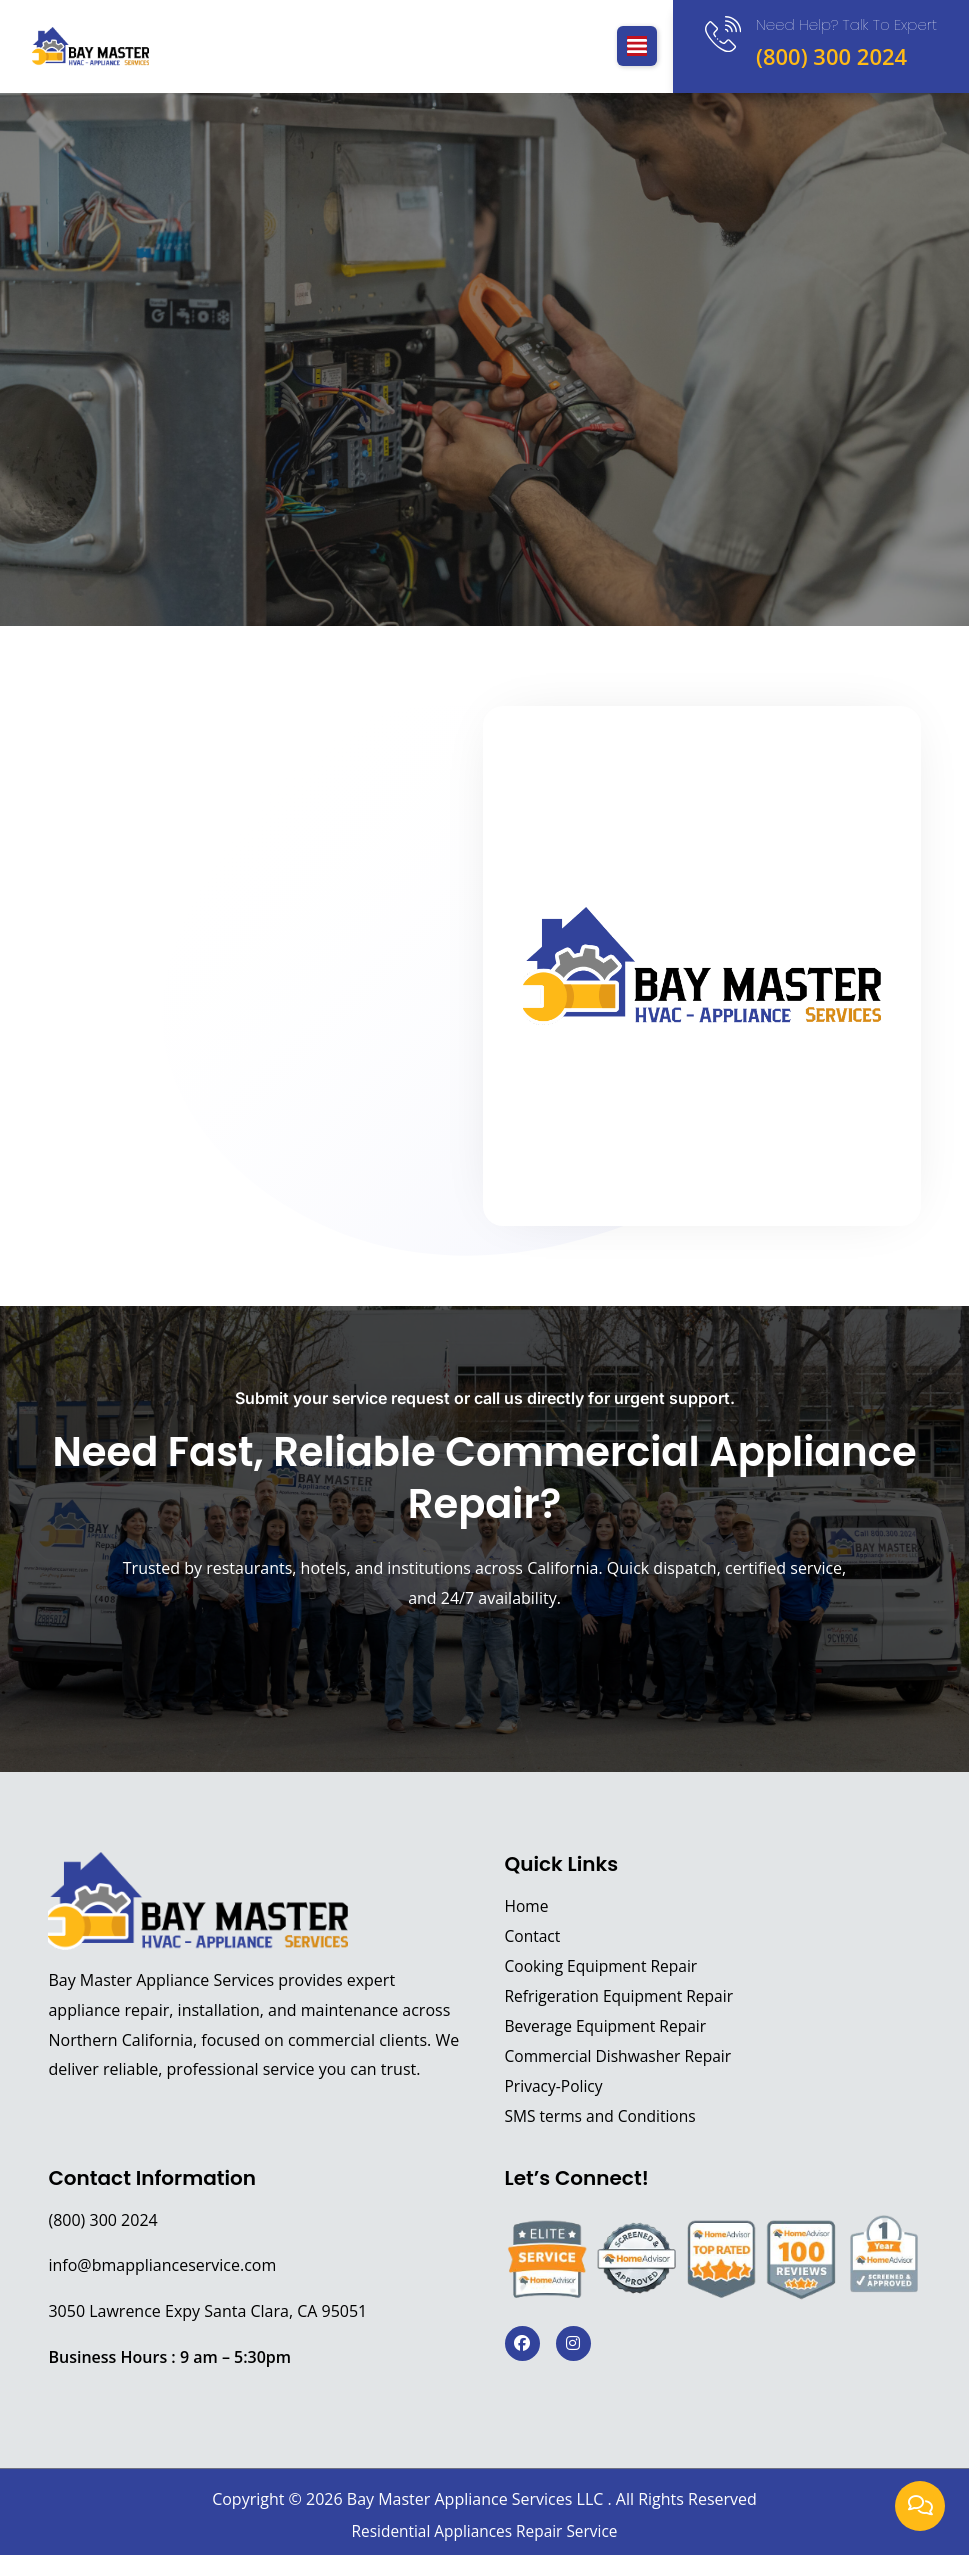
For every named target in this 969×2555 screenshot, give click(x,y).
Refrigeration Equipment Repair (622, 1996)
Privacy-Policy (555, 2086)
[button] (633, 46)
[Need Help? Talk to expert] (721, 36)
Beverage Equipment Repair (608, 2026)
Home (527, 1906)
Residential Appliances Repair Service (484, 2531)
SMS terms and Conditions (603, 2116)
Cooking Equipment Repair (604, 1966)
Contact (533, 1936)
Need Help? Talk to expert (846, 24)
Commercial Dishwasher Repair (621, 2056)
